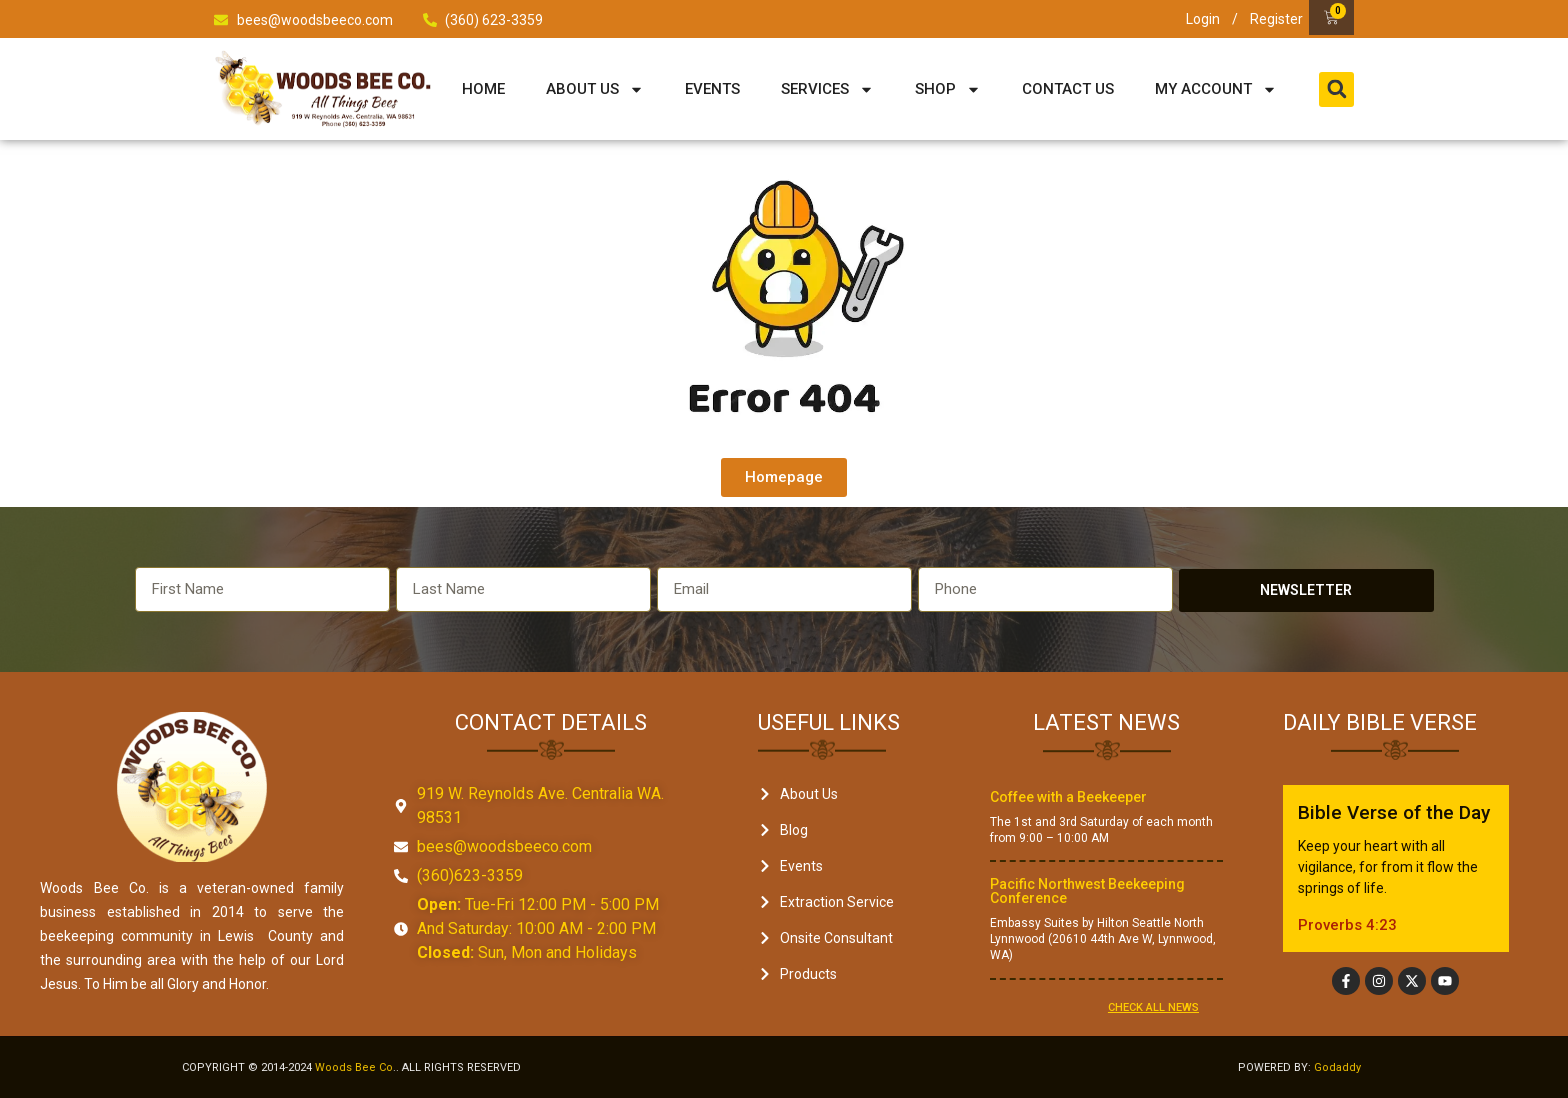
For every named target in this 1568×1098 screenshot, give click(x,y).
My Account (1216, 89)
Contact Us (1068, 89)
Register (1276, 19)
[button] (1336, 89)
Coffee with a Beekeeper (1068, 797)
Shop (948, 89)
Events (712, 89)
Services (827, 89)
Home (483, 89)
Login (1203, 19)
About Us (595, 89)
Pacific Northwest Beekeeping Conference (1087, 891)
